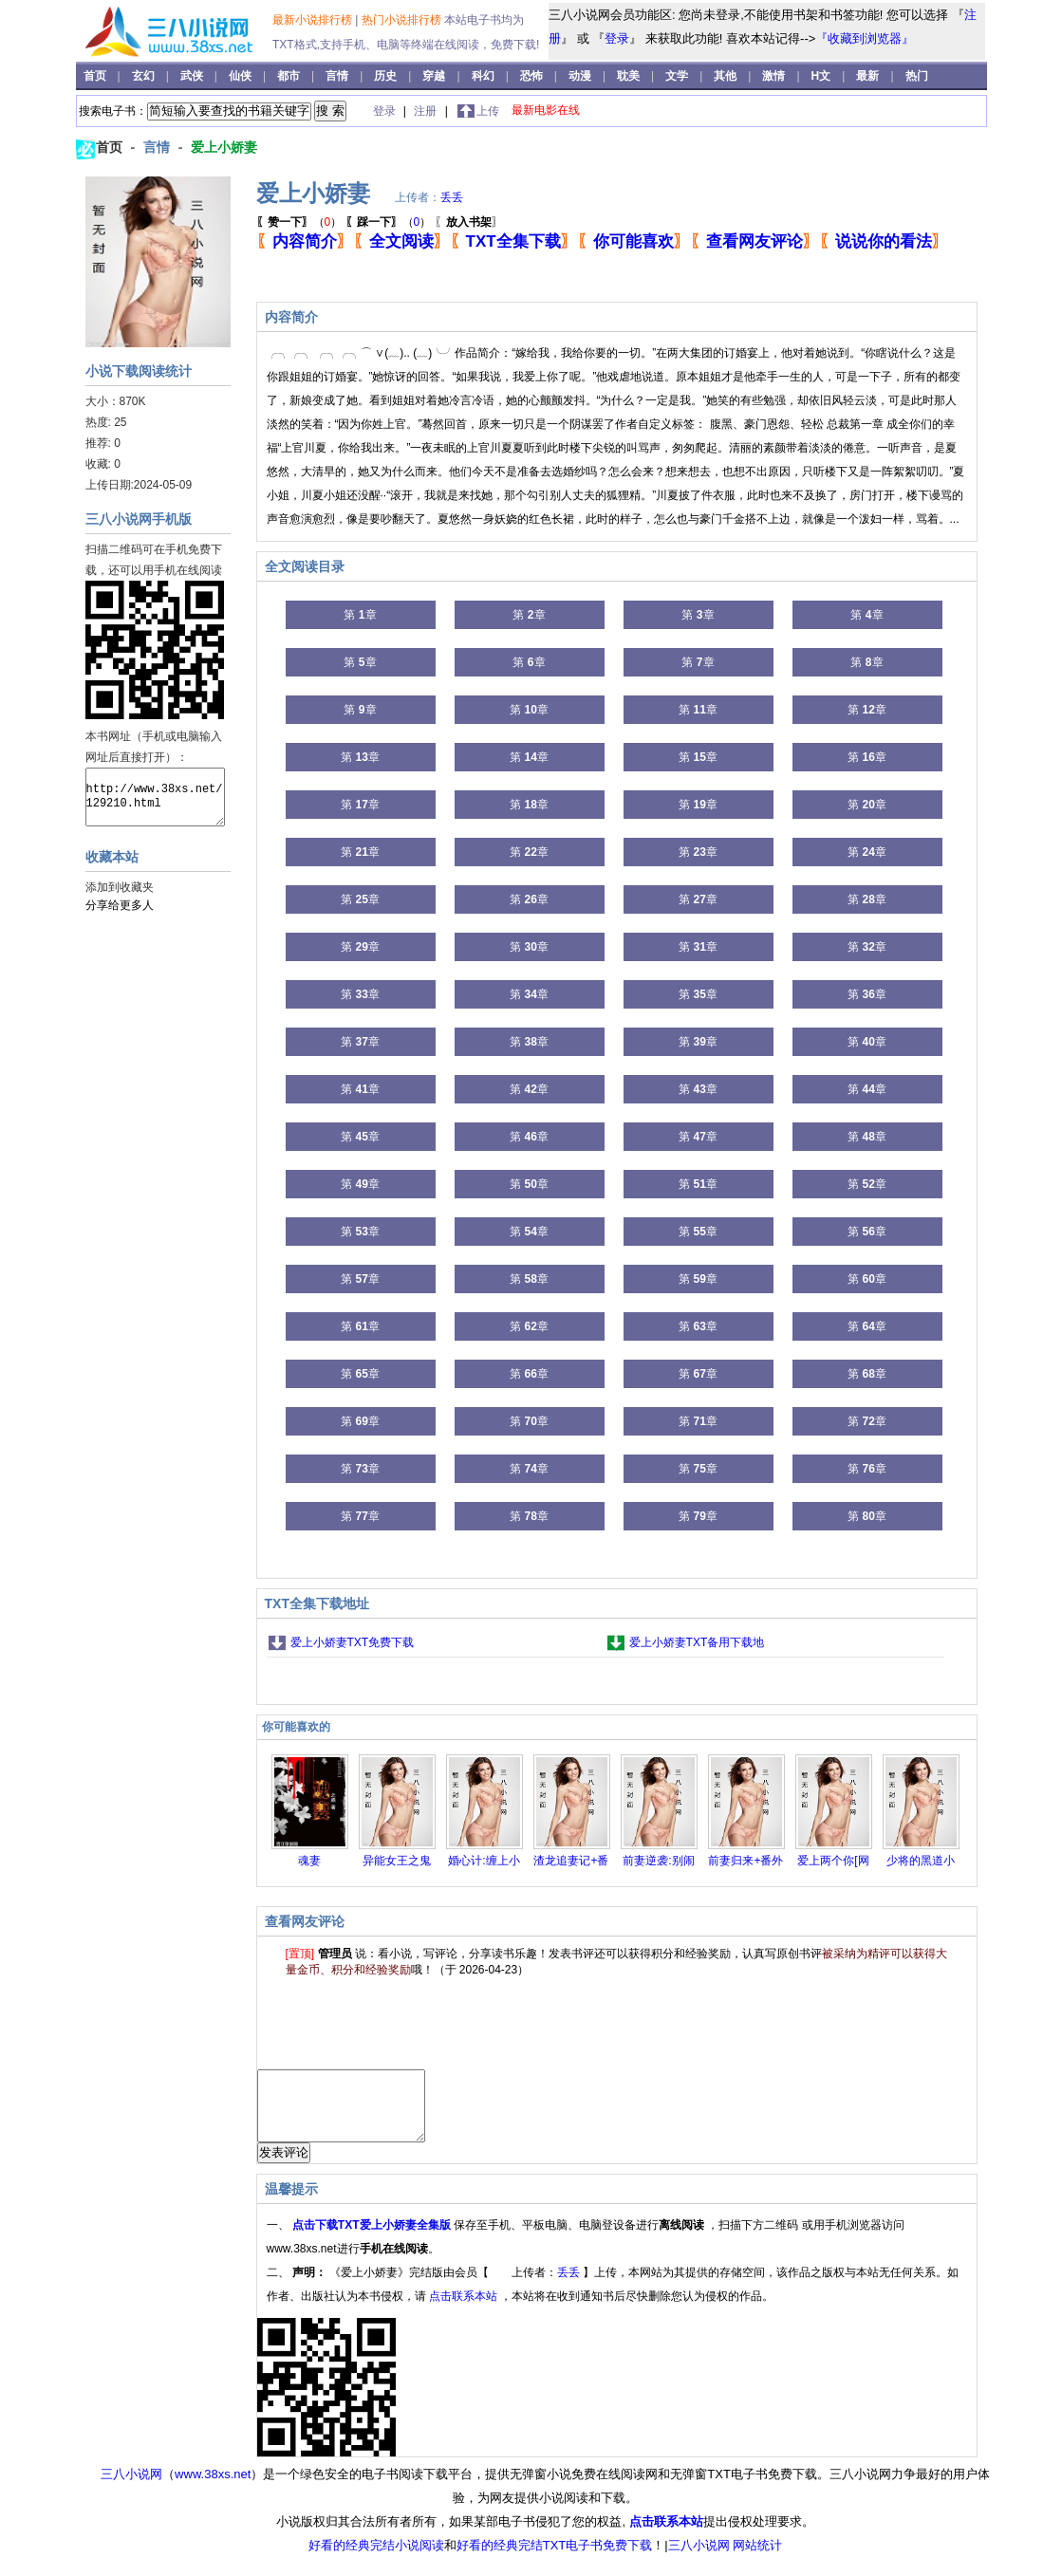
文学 (678, 76)
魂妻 (309, 1860)
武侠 (193, 76)
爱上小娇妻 (224, 147)
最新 (867, 76)
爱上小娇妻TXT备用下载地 (697, 1642)
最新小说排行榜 (313, 20)
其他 (726, 76)
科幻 (484, 76)
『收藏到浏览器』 (864, 38)
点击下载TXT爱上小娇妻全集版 (373, 2239)
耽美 (630, 76)
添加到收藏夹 (119, 887)
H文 (822, 76)
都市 (290, 76)
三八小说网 (131, 2488)
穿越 (435, 76)
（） (299, 222)
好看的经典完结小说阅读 (376, 2559)
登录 (617, 38)
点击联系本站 (464, 2310)
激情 (775, 76)
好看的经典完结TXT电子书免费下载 (554, 2559)
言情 (338, 76)
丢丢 (451, 197)
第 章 (360, 614)
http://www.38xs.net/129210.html (155, 797)
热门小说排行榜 (403, 20)
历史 (387, 76)
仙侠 (241, 76)
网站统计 (757, 2559)
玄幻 (145, 76)
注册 (426, 111)
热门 (916, 76)
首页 (96, 76)
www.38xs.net (213, 2488)
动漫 (581, 76)
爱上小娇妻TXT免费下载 (352, 1642)
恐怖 (533, 76)
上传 (487, 111)
